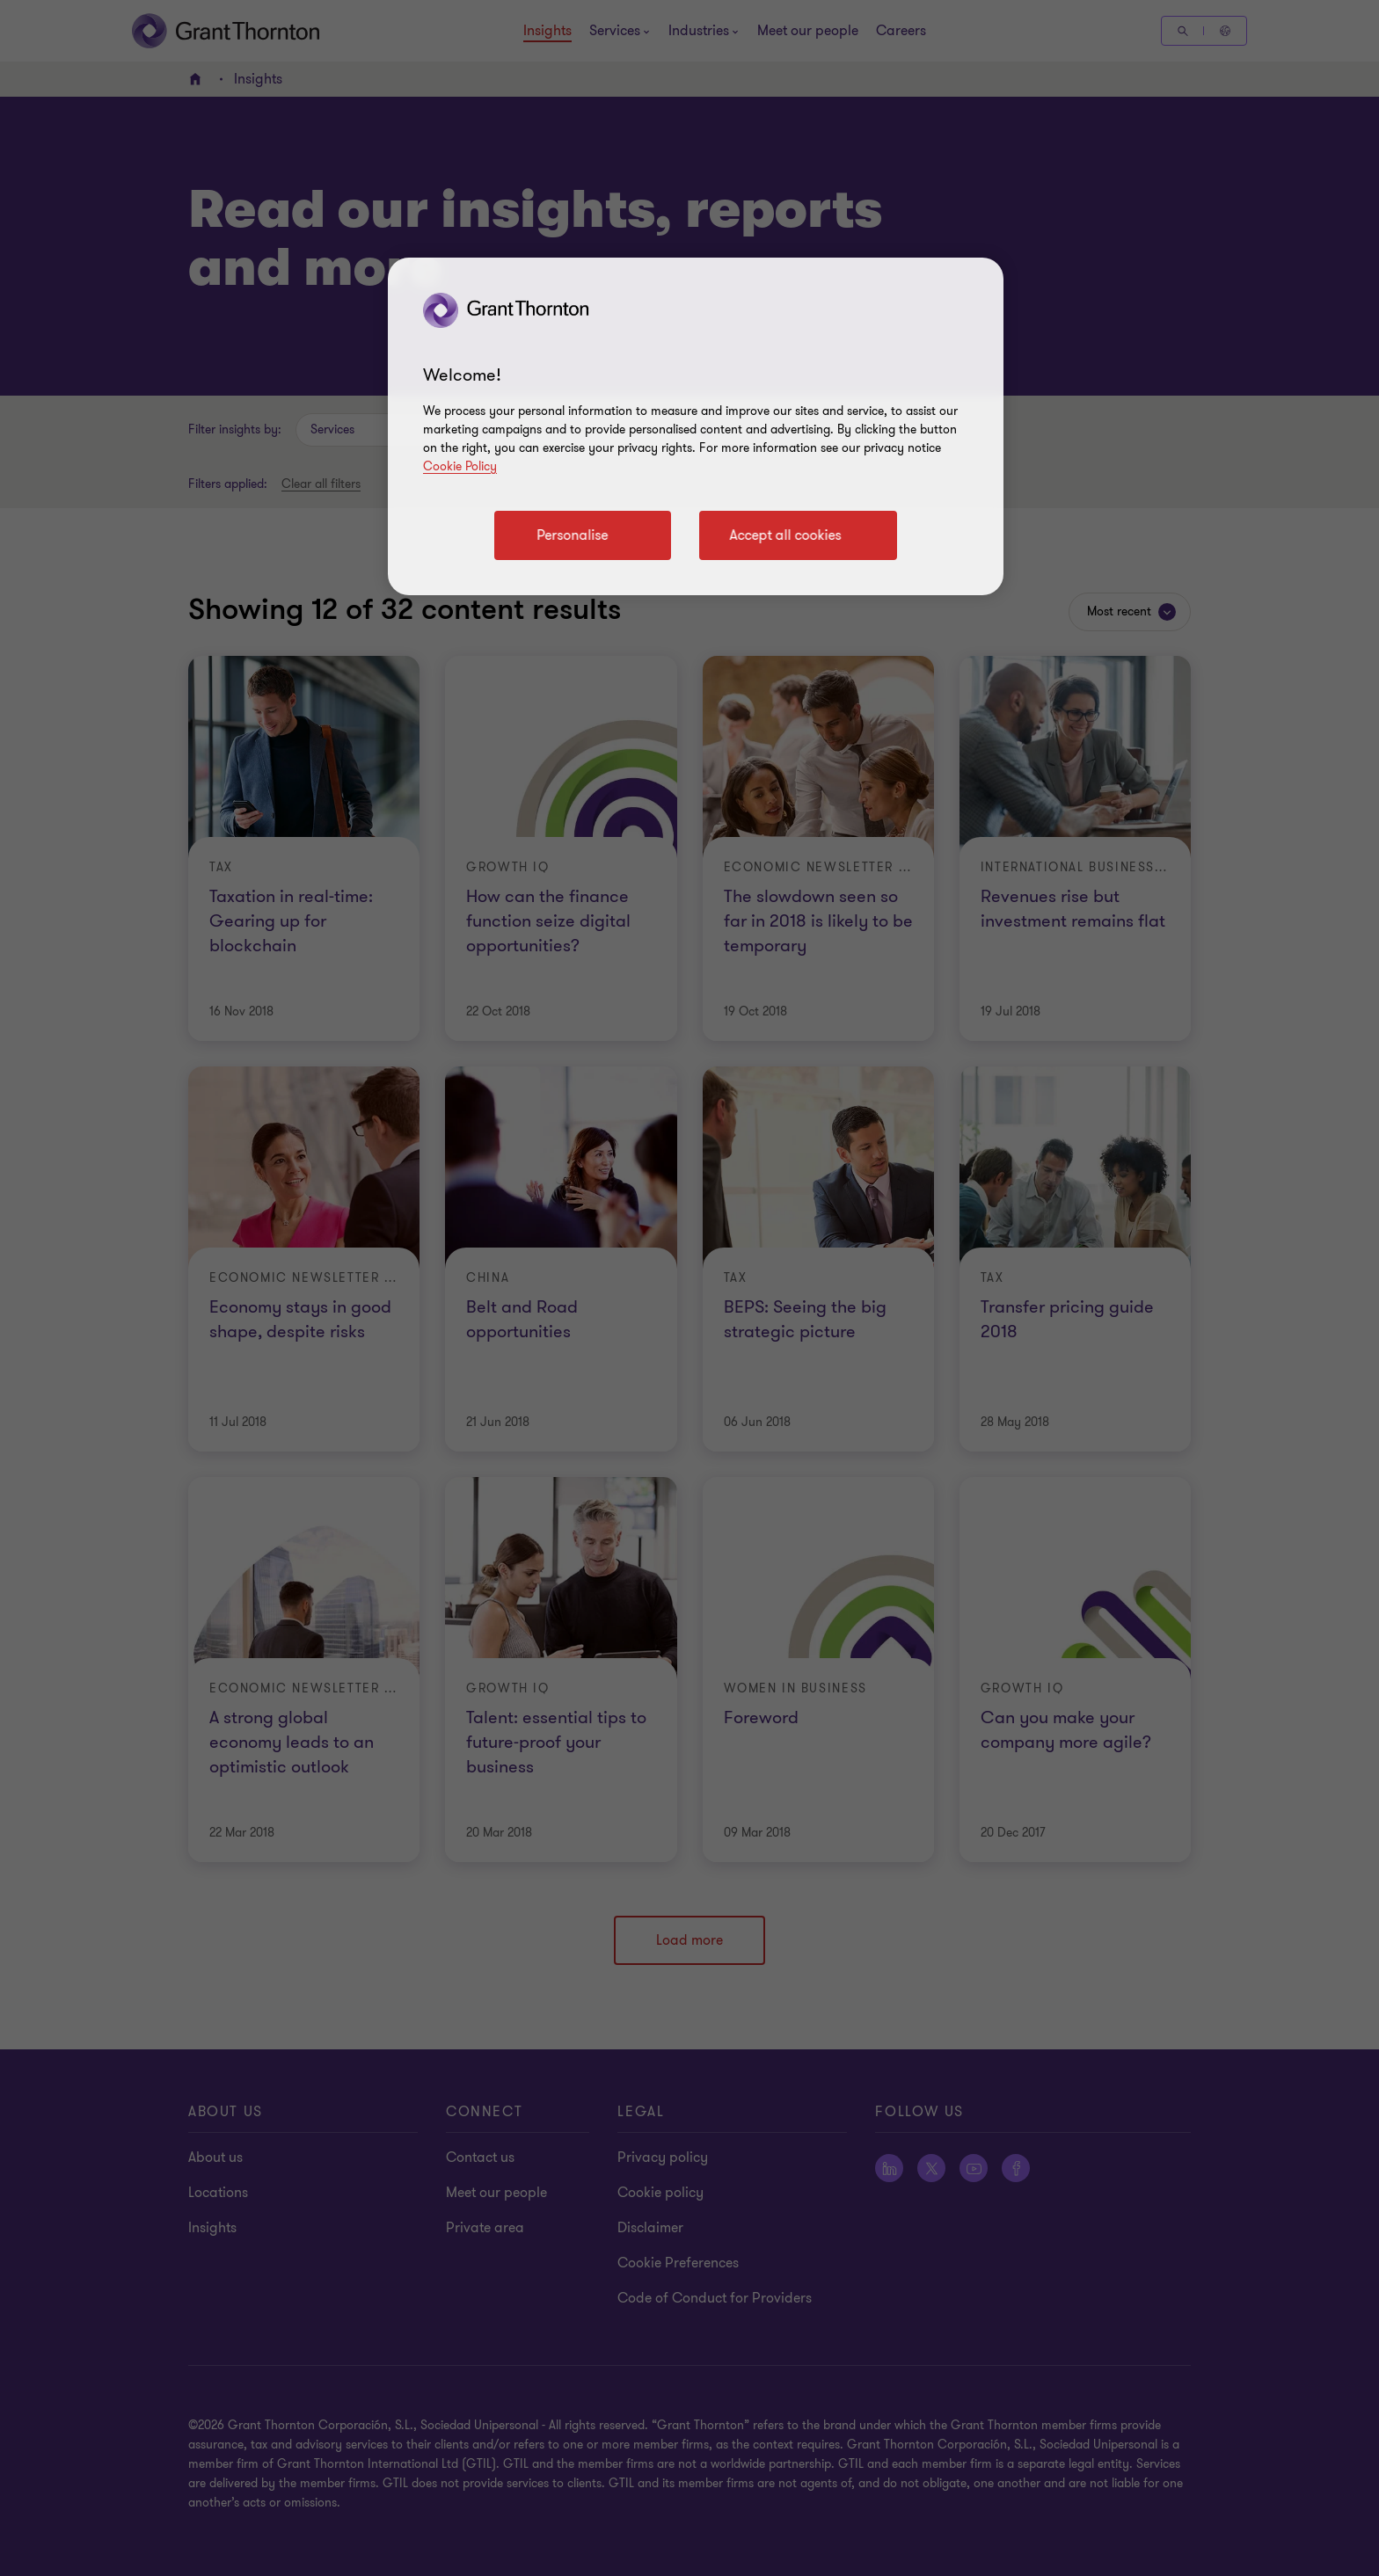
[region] (695, 426)
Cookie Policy (460, 466)
